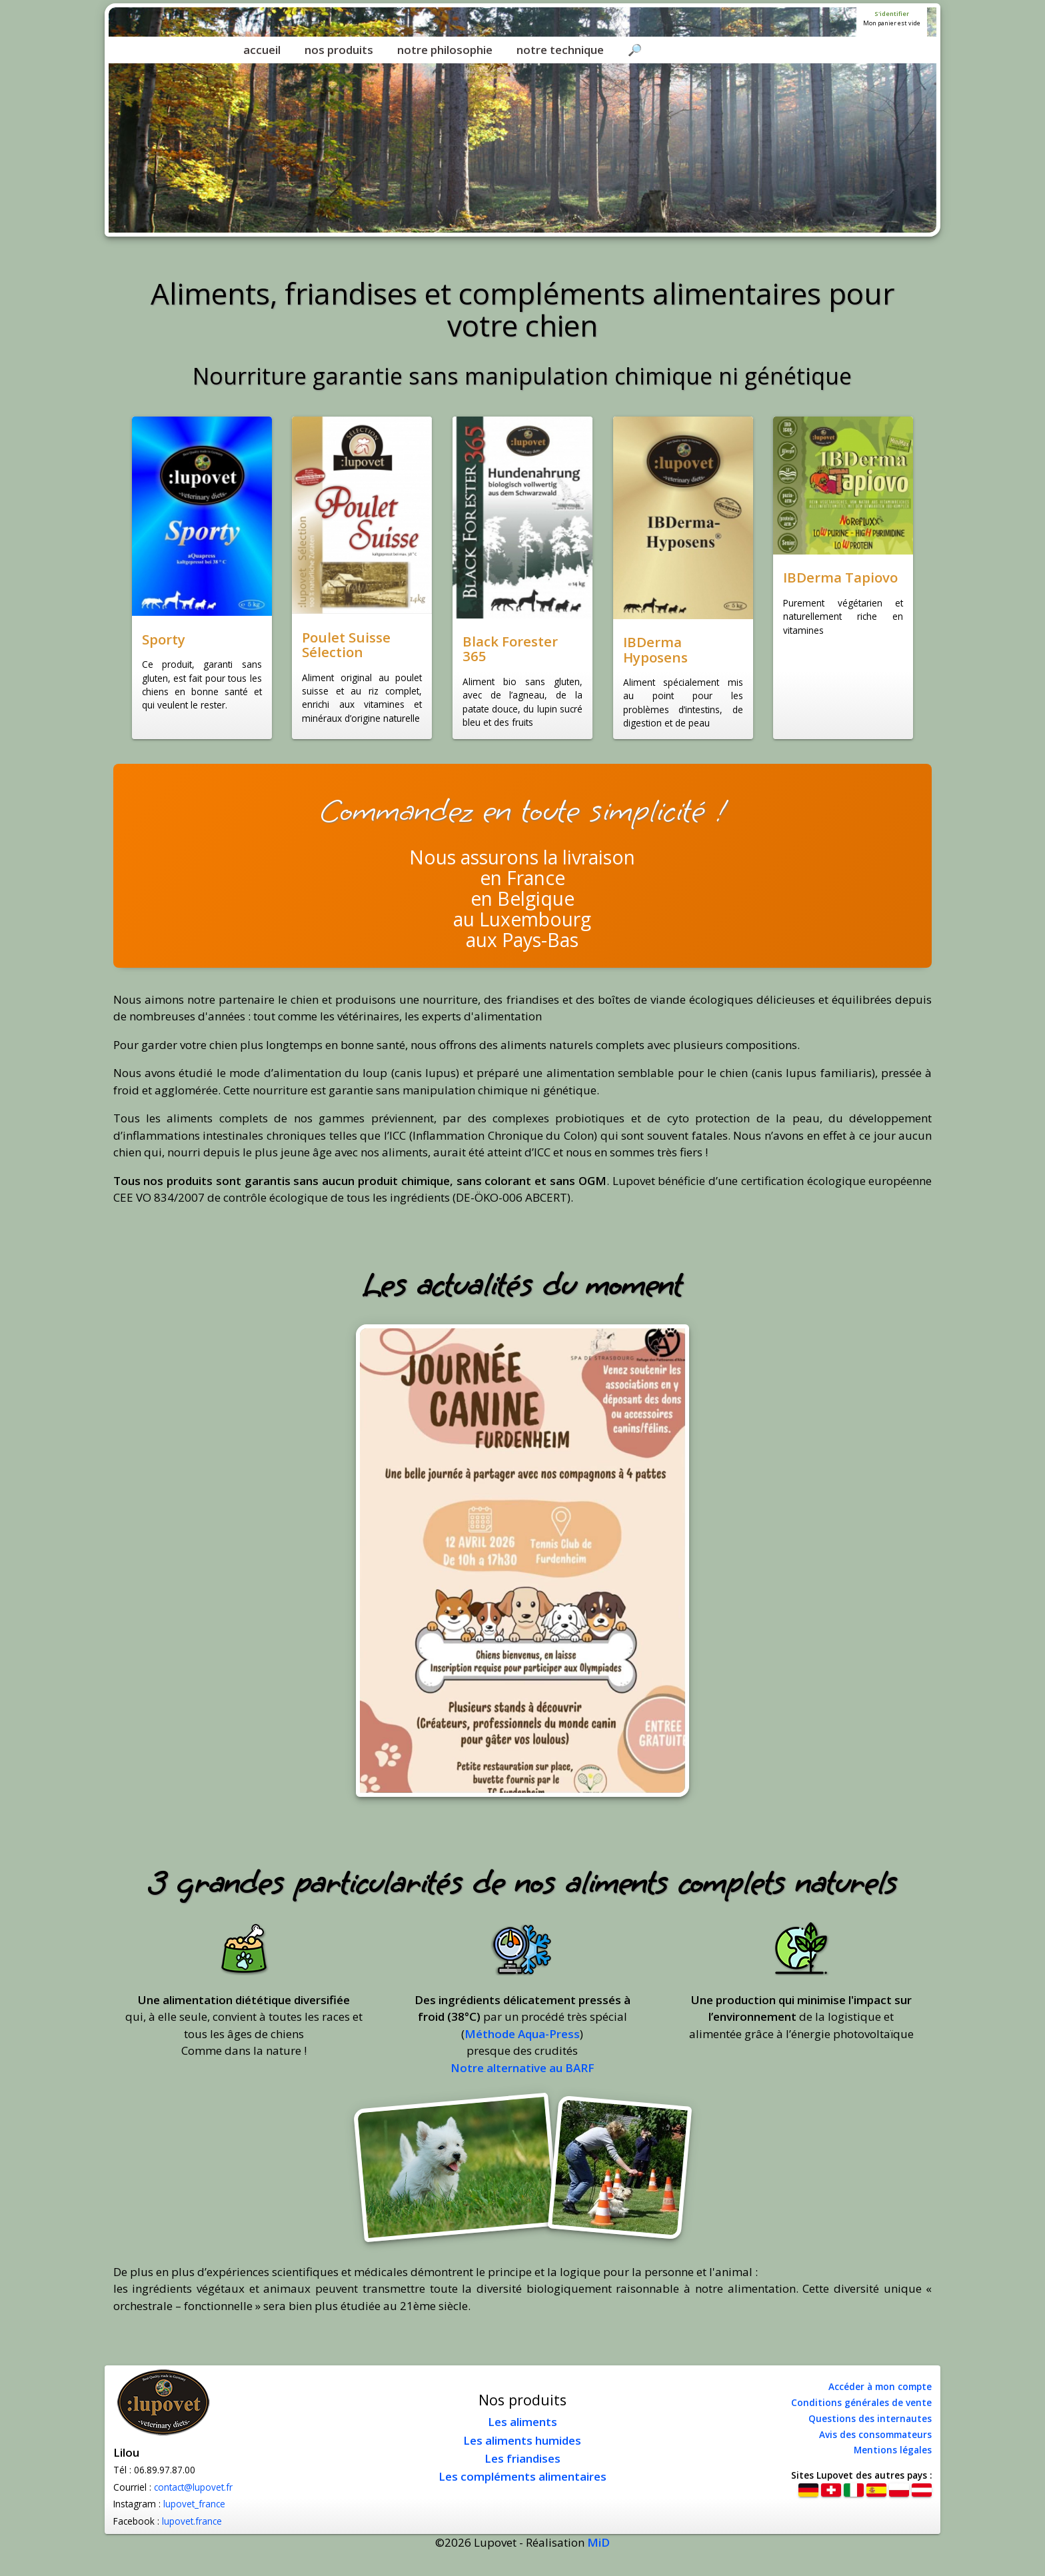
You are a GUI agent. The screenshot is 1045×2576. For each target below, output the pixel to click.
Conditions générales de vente (861, 2402)
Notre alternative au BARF (522, 2067)
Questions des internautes (870, 2418)
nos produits (339, 49)
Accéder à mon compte (880, 2386)
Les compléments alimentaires (522, 2476)
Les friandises (522, 2458)
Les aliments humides (522, 2440)
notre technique (560, 49)
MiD (598, 2542)
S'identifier (891, 13)
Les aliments (522, 2421)
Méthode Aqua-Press (522, 2033)
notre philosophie (445, 49)
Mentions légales (893, 2449)
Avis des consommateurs (875, 2434)
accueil (262, 49)
